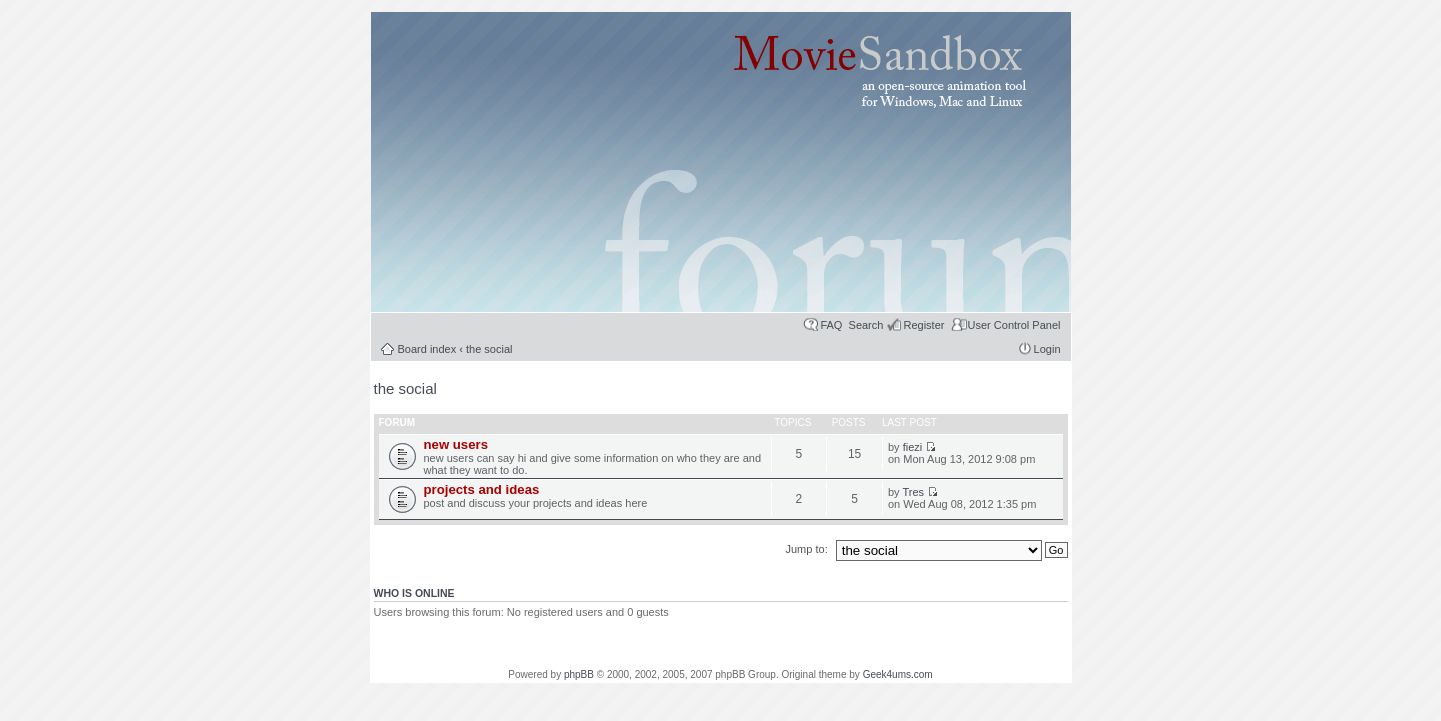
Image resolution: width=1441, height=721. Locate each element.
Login (1047, 349)
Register (923, 325)
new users (456, 444)
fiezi (913, 447)
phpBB (579, 674)
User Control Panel (1014, 325)
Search (866, 325)
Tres (913, 492)
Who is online (414, 593)
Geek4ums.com (898, 674)
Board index (427, 349)
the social (489, 349)
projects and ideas (482, 489)
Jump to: (808, 549)
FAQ (831, 325)
